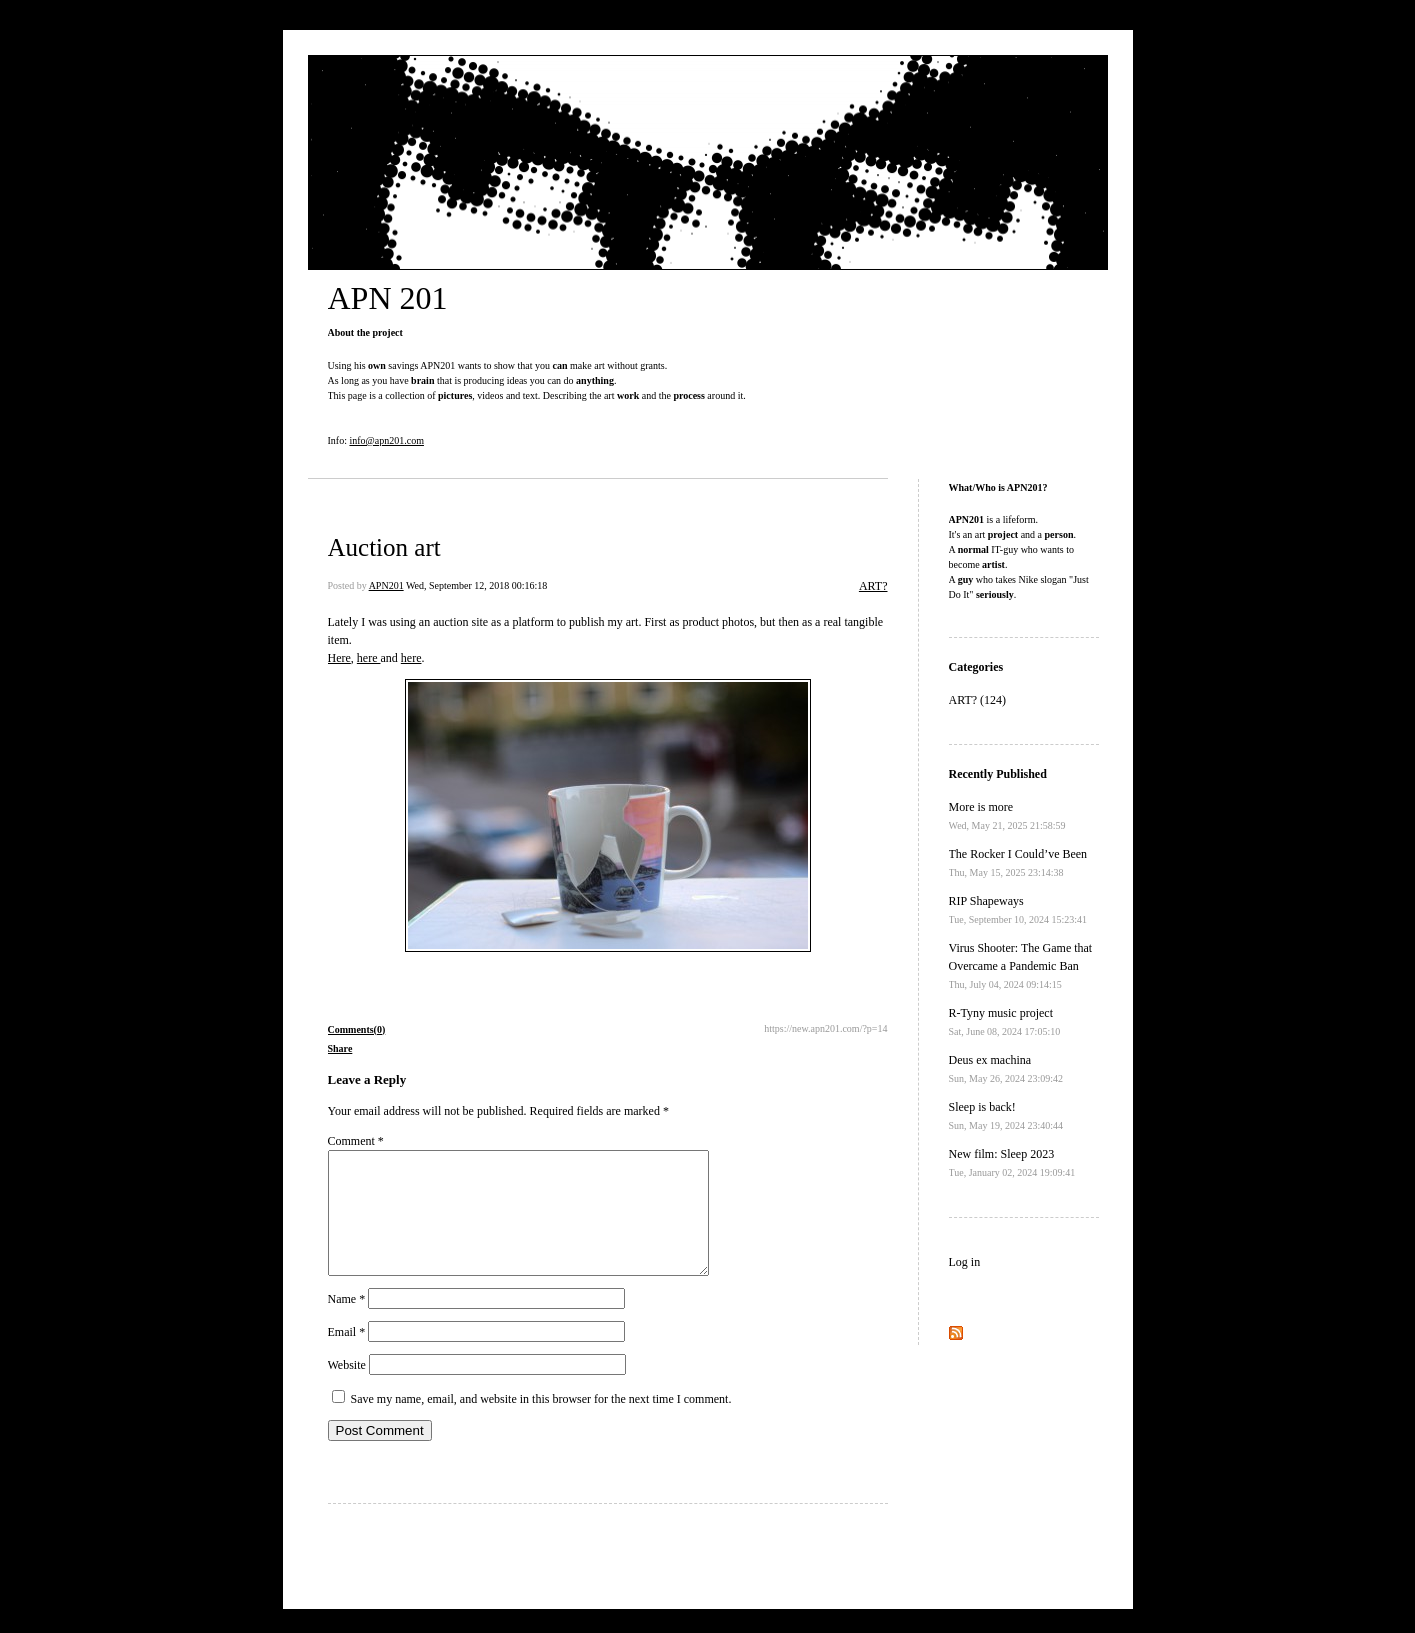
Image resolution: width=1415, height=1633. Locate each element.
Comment (356, 1141)
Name (347, 1323)
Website (347, 1389)
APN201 (386, 585)
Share (340, 1048)
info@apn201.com (386, 440)
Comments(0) (357, 1029)
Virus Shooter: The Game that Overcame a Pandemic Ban (1021, 965)
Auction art (384, 547)
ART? (873, 586)
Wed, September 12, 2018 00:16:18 (476, 585)
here (369, 658)
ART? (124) (978, 700)
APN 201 (388, 298)
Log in (965, 1262)
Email (347, 1356)
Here (339, 658)
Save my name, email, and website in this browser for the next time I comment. (541, 1423)
